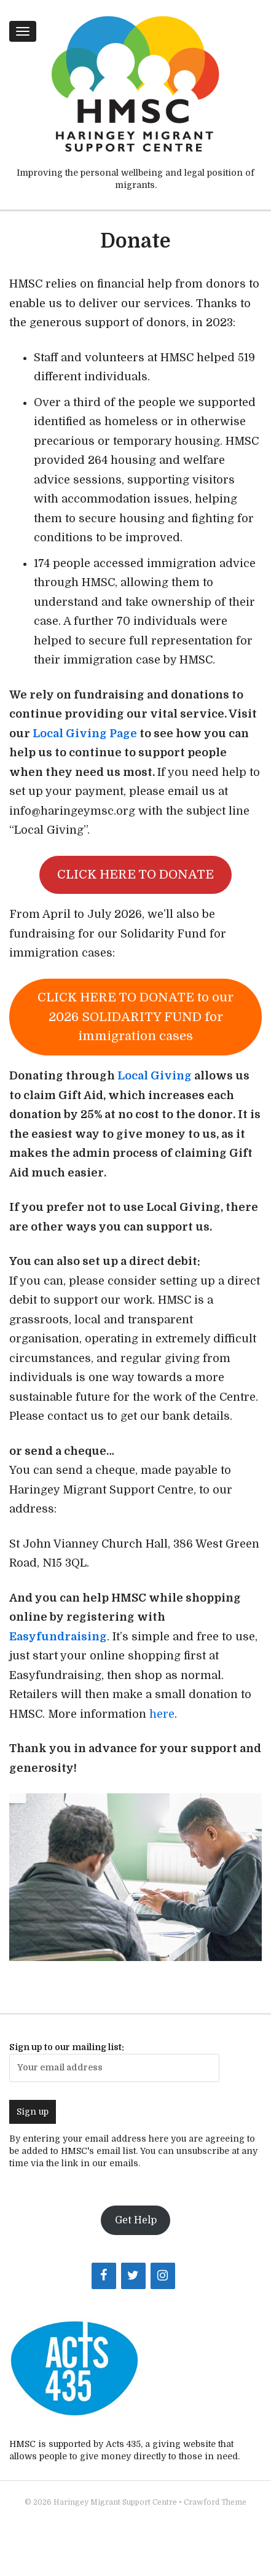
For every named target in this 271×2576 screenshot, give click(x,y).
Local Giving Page (83, 733)
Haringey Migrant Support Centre (115, 2502)
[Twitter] (133, 2276)
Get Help (136, 2220)
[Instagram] (163, 2276)
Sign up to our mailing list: (114, 2061)
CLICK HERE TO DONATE (135, 874)
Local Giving (154, 1076)
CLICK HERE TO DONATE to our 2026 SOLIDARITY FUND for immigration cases (135, 1016)
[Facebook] (104, 2276)
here (162, 1714)
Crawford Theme (215, 2502)
